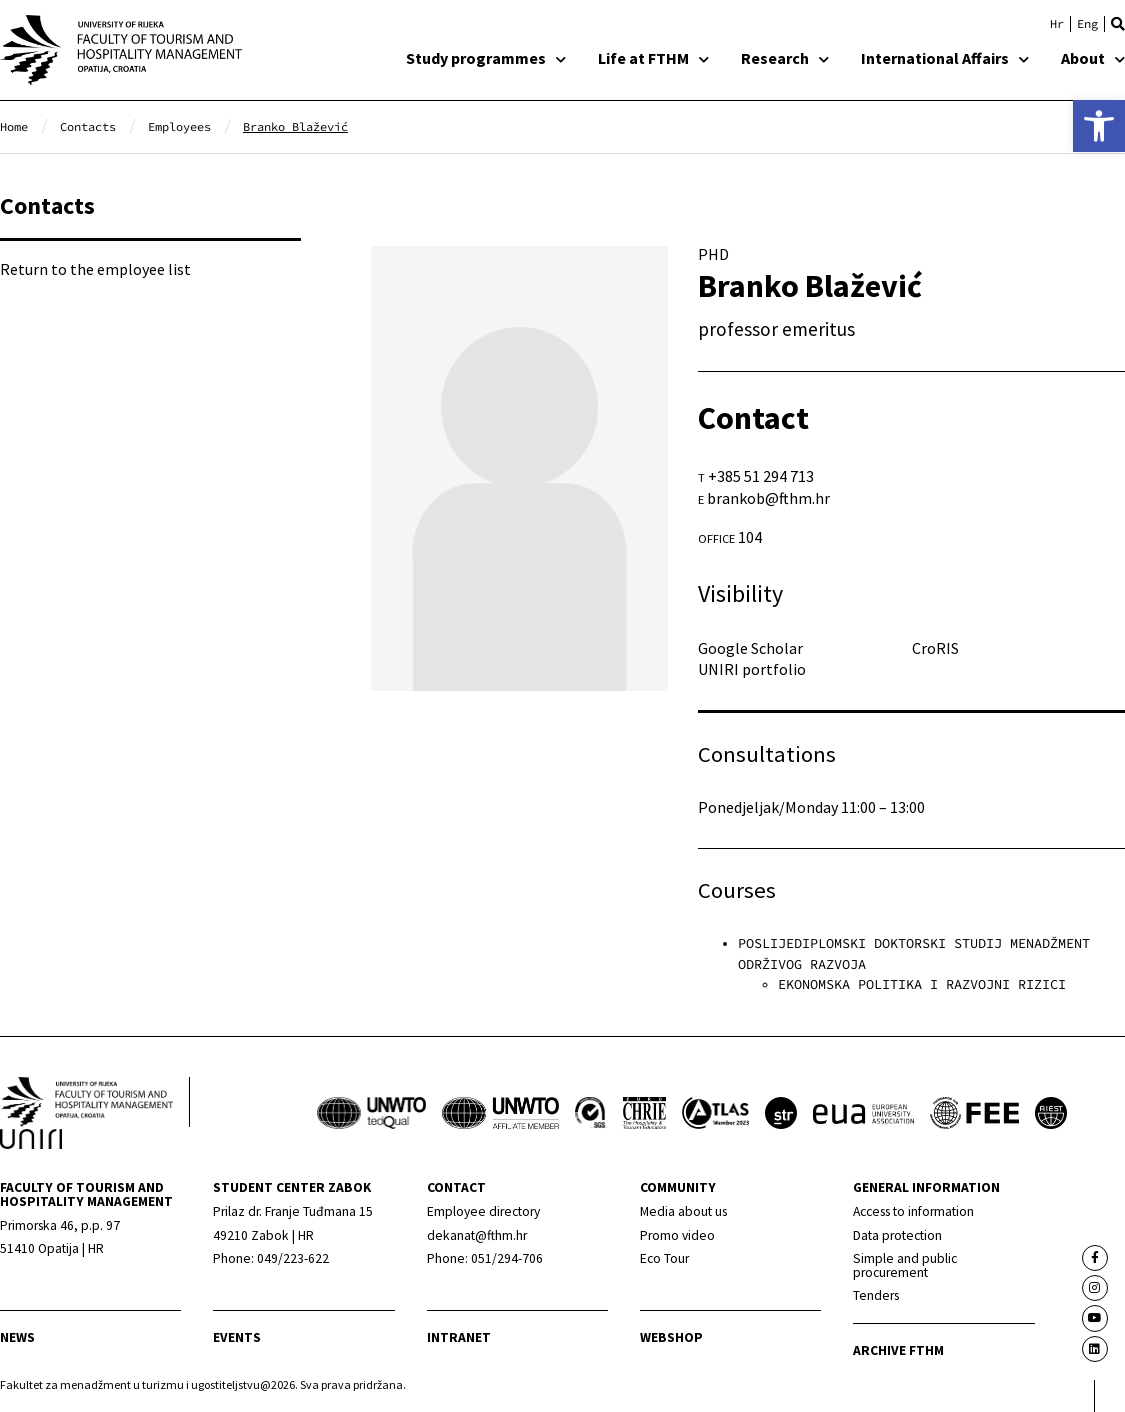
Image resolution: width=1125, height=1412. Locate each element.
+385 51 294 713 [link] (761, 476)
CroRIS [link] (935, 648)
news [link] (17, 1337)
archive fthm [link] (898, 1350)
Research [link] (785, 58)
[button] (1118, 24)
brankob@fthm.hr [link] (768, 498)
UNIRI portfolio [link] (752, 669)
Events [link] (237, 1337)
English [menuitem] (1087, 24)
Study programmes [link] (486, 58)
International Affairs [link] (945, 58)
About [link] (1093, 58)
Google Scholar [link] (750, 648)
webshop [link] (671, 1337)
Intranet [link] (459, 1337)
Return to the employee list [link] (95, 269)
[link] (1099, 126)
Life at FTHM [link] (653, 58)
